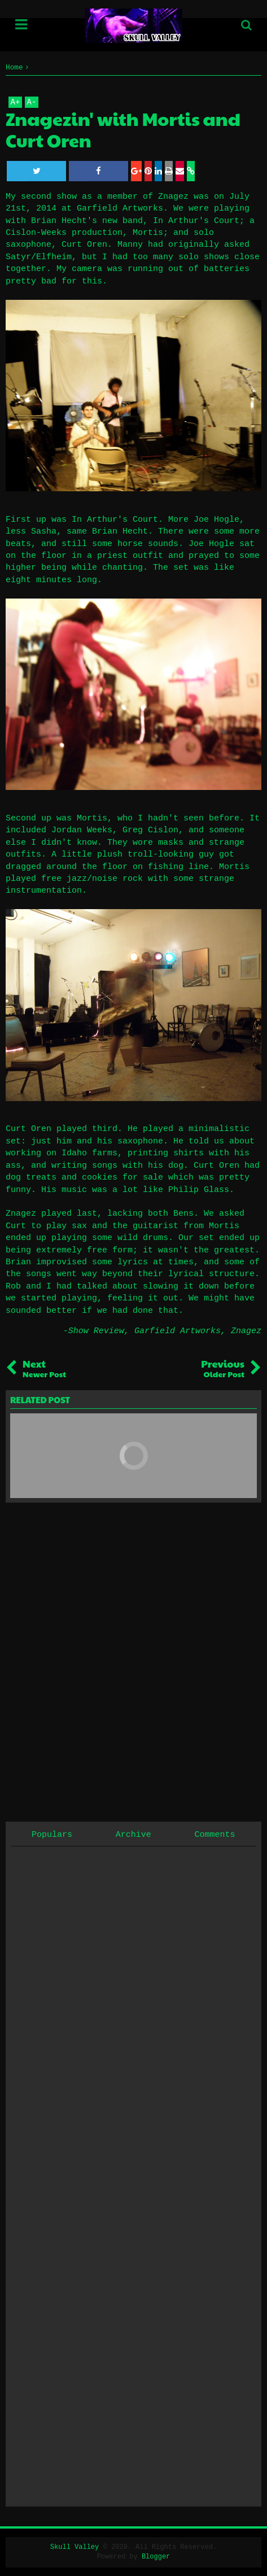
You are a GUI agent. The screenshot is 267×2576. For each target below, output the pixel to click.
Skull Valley (74, 2547)
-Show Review (93, 1331)
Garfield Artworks (177, 1331)
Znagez (246, 1331)
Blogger (156, 2557)
